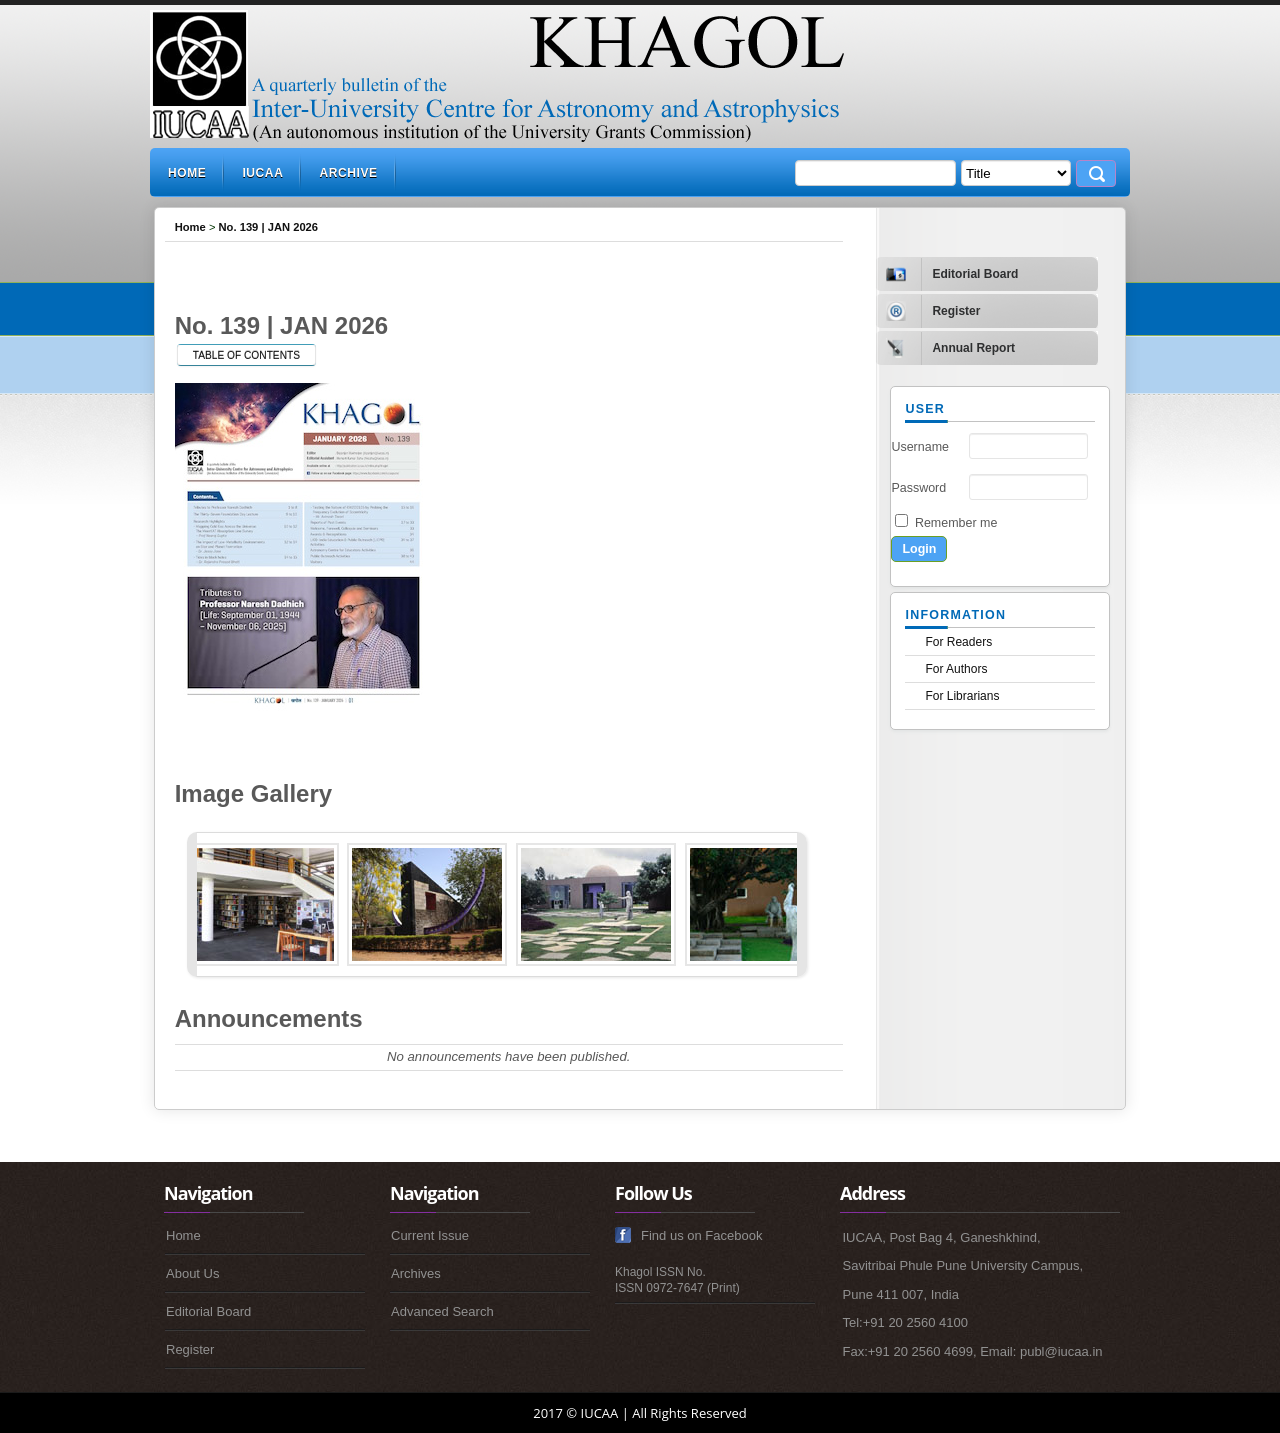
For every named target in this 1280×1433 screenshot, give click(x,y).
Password (918, 488)
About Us (192, 1273)
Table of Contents (246, 355)
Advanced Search (442, 1311)
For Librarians (962, 696)
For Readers (958, 642)
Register (190, 1349)
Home (187, 173)
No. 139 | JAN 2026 (269, 227)
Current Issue (430, 1235)
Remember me (956, 523)
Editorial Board (208, 1311)
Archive (348, 173)
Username (920, 447)
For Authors (956, 669)
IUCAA (262, 173)
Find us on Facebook (701, 1235)
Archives (416, 1273)
